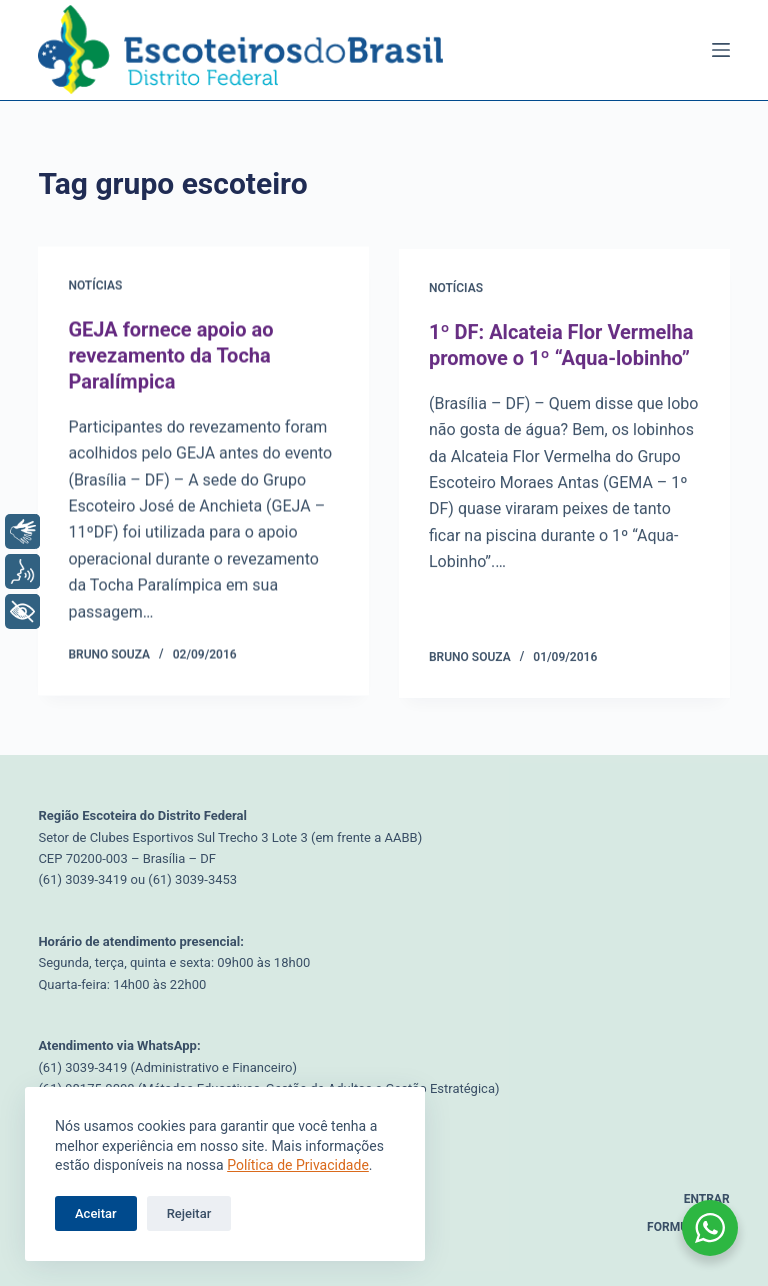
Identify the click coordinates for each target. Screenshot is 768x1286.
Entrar (707, 1199)
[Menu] (721, 50)
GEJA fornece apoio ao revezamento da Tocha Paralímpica (170, 356)
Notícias (95, 287)
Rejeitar (189, 1213)
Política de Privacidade (298, 1165)
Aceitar (96, 1213)
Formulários (688, 1227)
